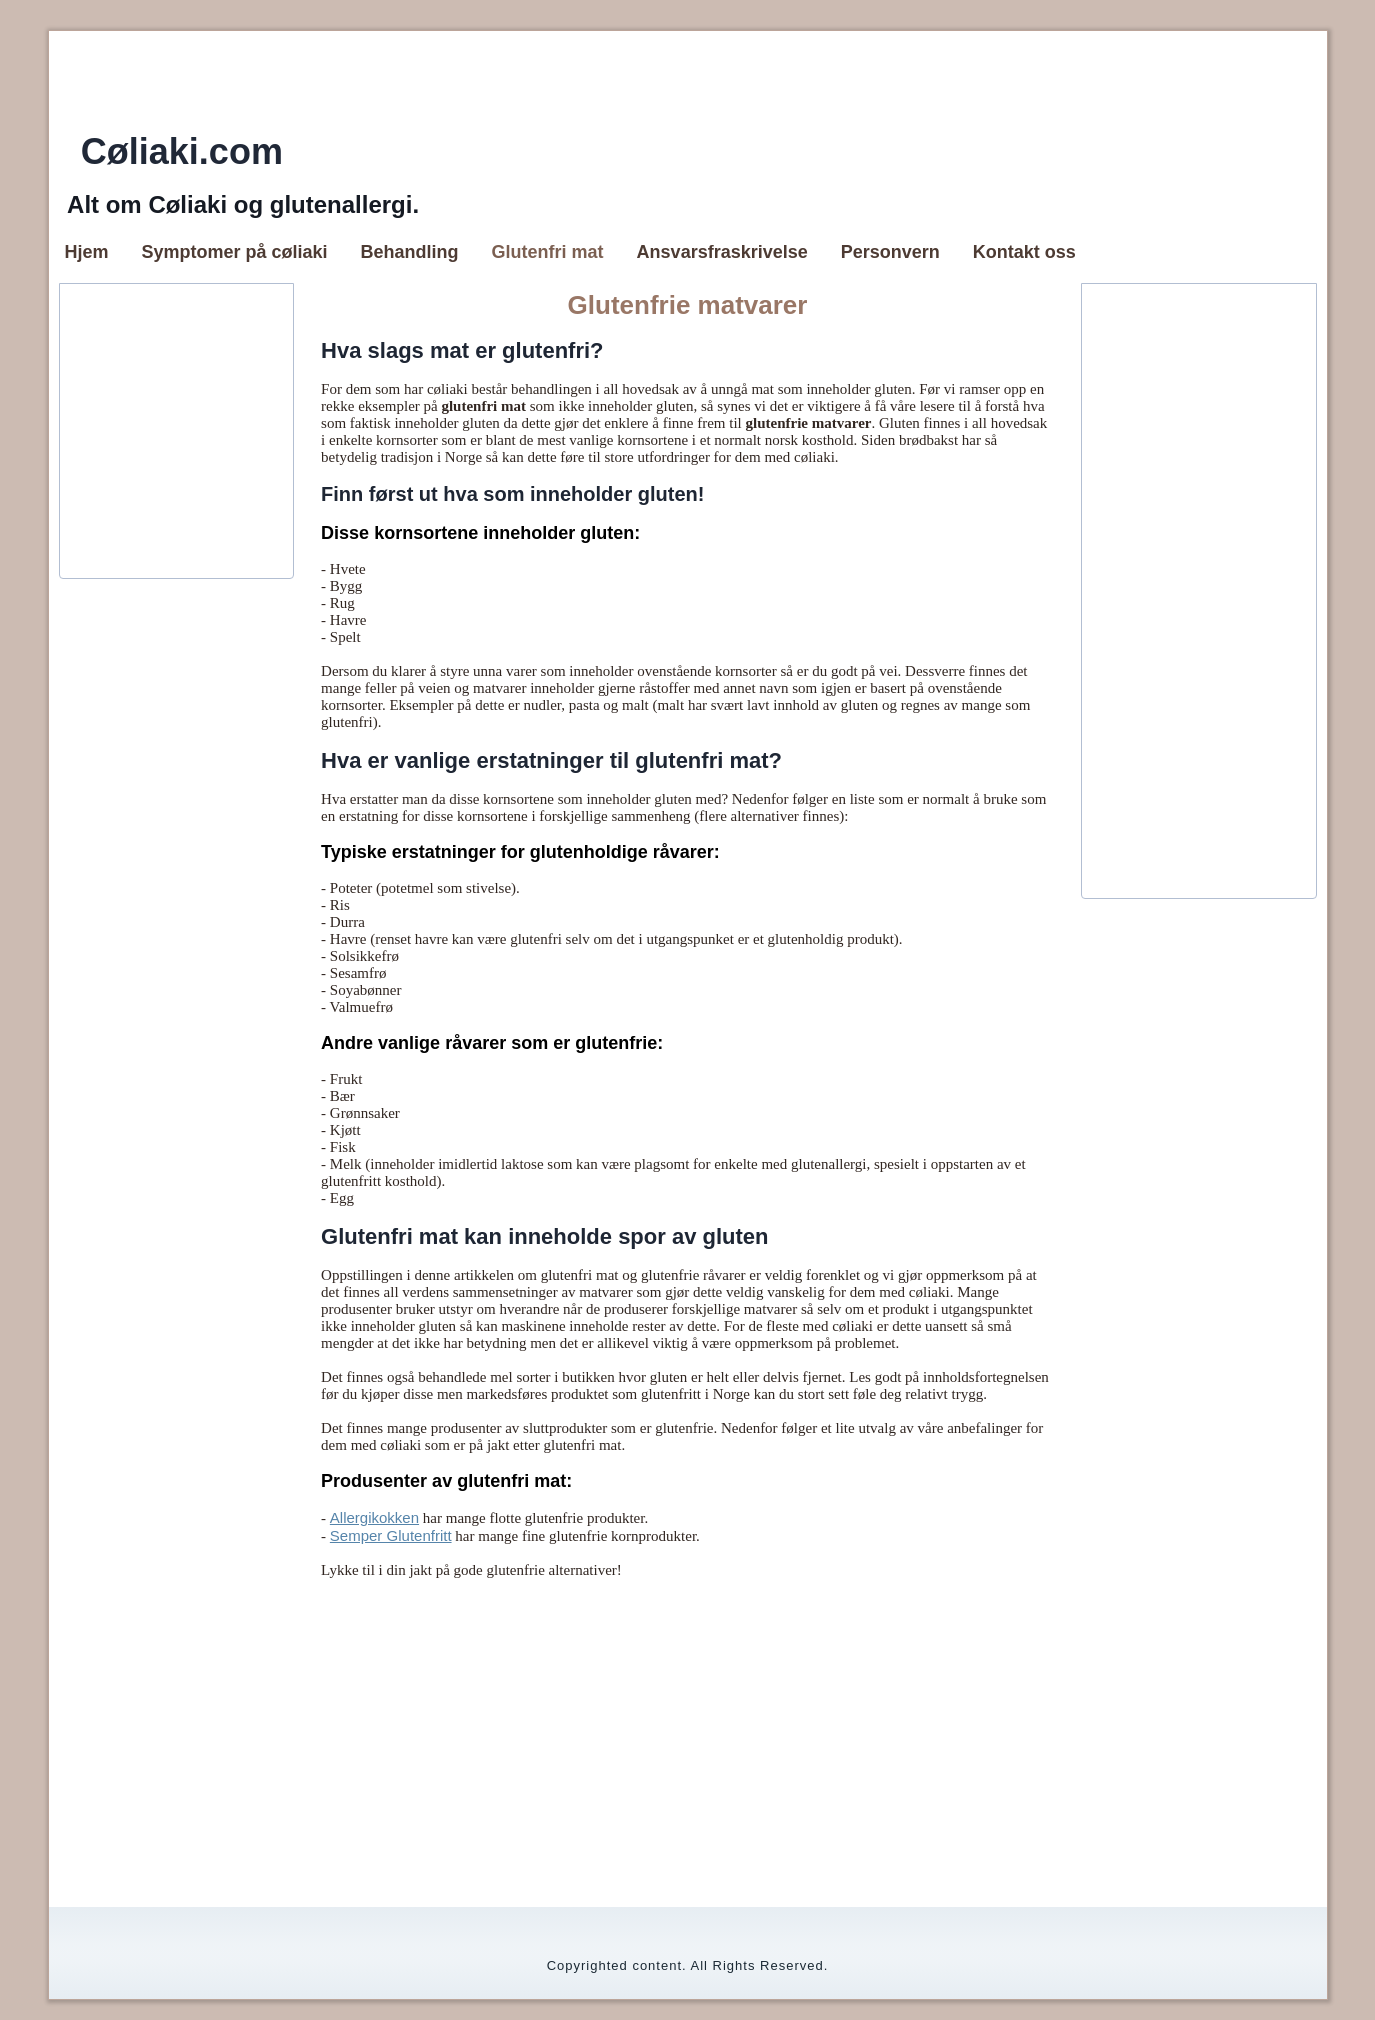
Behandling (410, 252)
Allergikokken (374, 1517)
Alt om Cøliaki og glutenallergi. (243, 204)
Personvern (890, 252)
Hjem (87, 252)
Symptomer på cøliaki (235, 252)
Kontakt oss (1024, 252)
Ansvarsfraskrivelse (722, 252)
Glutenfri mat (548, 252)
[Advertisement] (667, 431)
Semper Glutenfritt (391, 1535)
